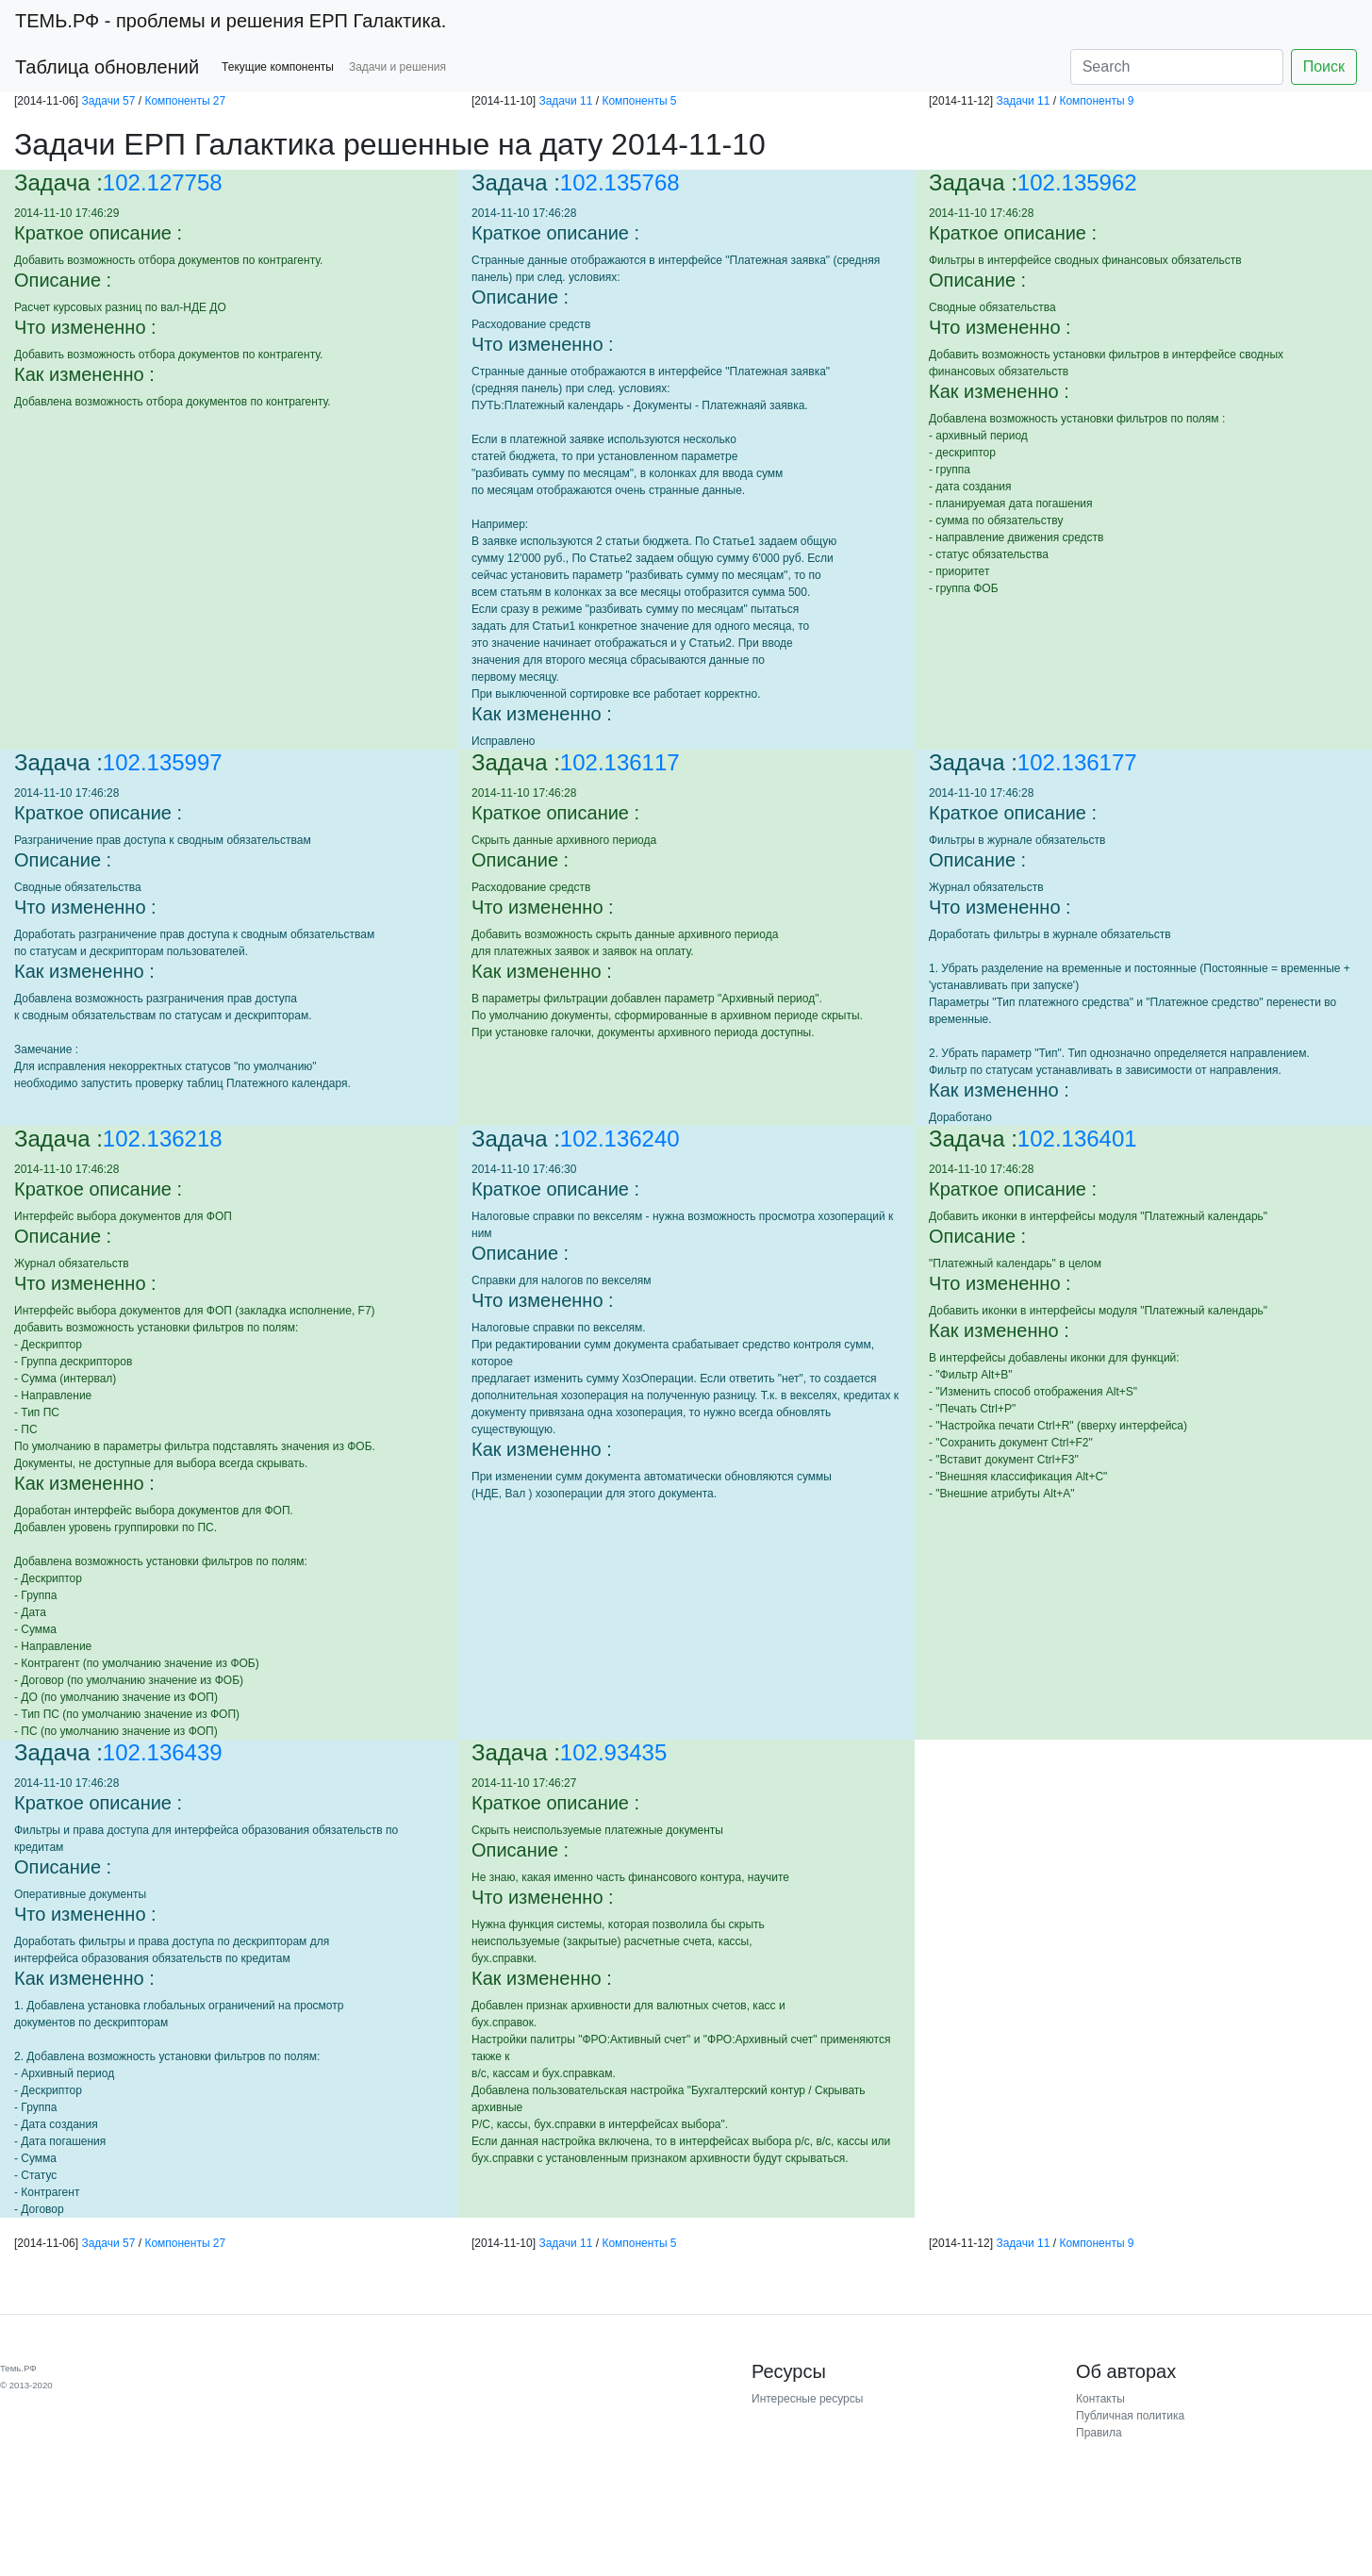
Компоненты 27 (184, 100)
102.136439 (163, 1752)
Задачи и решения (397, 67)
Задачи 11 (565, 100)
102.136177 (1077, 762)
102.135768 (620, 182)
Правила (1099, 2432)
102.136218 (163, 1138)
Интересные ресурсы (807, 2398)
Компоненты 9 (1096, 100)
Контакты (1100, 2398)
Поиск (1324, 66)
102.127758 (163, 182)
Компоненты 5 (639, 100)
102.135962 (1077, 182)
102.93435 (613, 1752)
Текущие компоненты (278, 67)
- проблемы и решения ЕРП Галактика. (230, 20)
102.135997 (163, 762)
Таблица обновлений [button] (107, 67)
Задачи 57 (108, 100)
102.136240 (620, 1138)
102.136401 (1077, 1138)
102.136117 (620, 762)
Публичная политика (1130, 2415)
